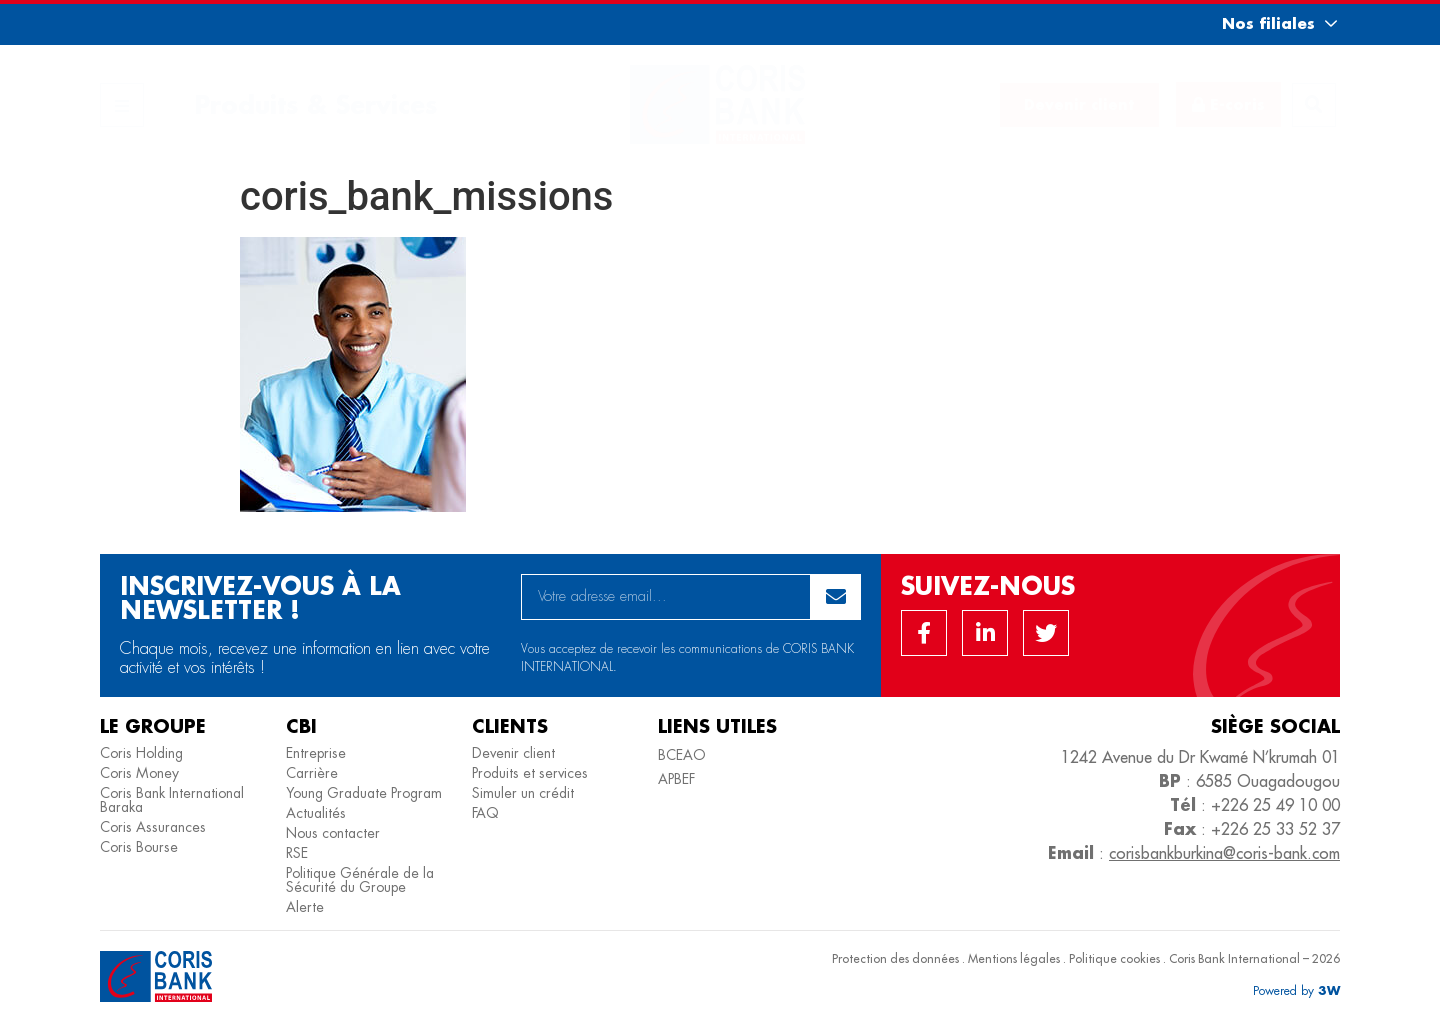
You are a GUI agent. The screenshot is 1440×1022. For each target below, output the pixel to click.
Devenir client (513, 753)
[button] (1261, 23)
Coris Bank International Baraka (172, 800)
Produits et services (530, 773)
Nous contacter (333, 833)
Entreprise (316, 753)
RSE (297, 853)
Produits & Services (316, 104)
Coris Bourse (139, 847)
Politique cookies (1114, 958)
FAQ (485, 813)
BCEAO (682, 755)
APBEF (676, 779)
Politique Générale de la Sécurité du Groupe (360, 880)
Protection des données (895, 958)
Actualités (316, 813)
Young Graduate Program (364, 793)
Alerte (305, 907)
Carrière (312, 773)
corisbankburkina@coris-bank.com (1224, 853)
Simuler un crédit (523, 793)
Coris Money (139, 773)
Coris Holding (141, 753)
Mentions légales (1014, 958)
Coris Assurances (153, 827)
